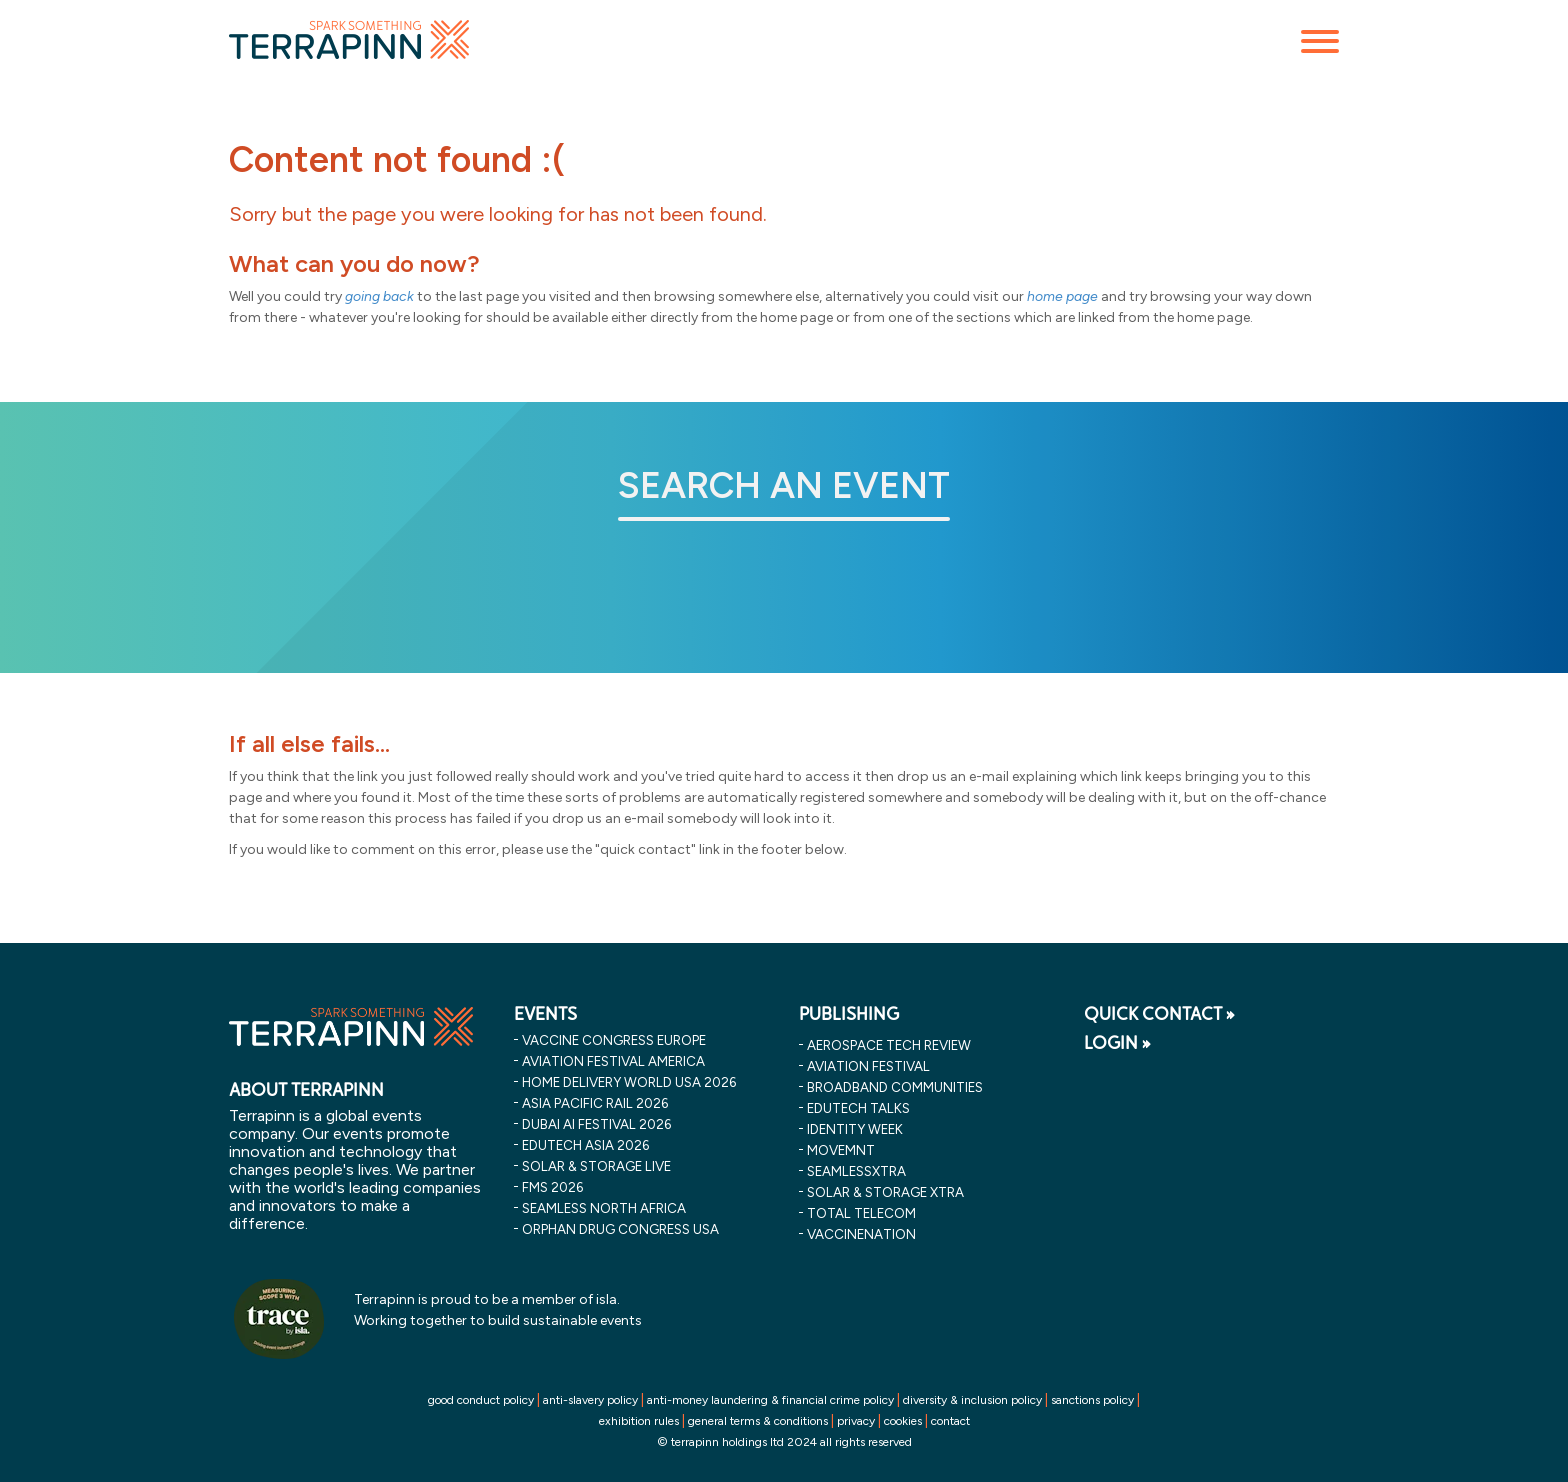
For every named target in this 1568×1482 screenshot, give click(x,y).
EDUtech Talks (858, 1108)
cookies (903, 1421)
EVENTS (545, 1014)
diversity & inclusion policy (972, 1400)
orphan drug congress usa (620, 1229)
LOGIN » (1117, 1043)
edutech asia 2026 (585, 1145)
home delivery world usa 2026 (629, 1082)
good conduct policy (481, 1400)
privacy (856, 1421)
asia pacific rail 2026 (595, 1103)
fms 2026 (552, 1187)
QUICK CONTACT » (1159, 1014)
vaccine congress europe (614, 1040)
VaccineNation (861, 1234)
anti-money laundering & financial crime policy (770, 1400)
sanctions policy (1092, 1400)
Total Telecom (861, 1213)
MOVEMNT (841, 1150)
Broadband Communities (895, 1087)
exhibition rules (639, 1421)
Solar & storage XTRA (885, 1192)
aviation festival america (613, 1061)
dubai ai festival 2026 (596, 1124)
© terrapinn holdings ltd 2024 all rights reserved (784, 1442)
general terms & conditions (758, 1421)
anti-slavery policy (590, 1400)
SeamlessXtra (856, 1171)
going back (379, 296)
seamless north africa (604, 1208)
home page (1062, 296)
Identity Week (855, 1129)
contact (950, 1421)
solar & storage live (596, 1166)
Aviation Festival (868, 1066)
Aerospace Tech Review (889, 1045)
